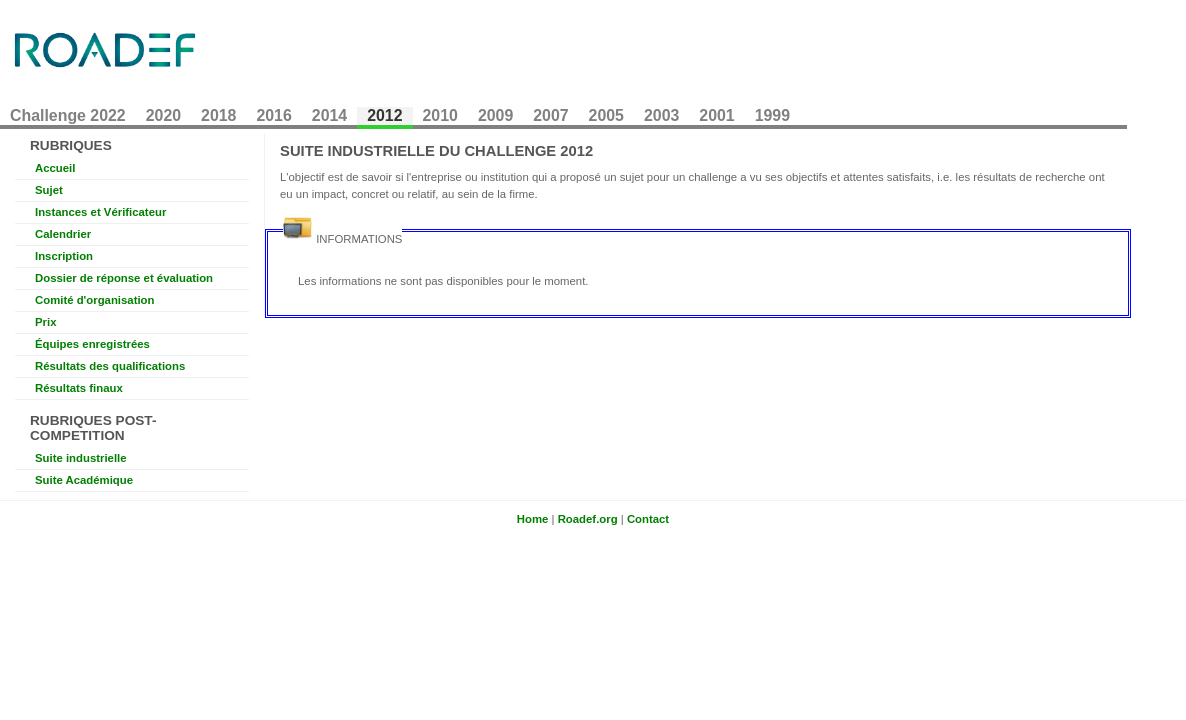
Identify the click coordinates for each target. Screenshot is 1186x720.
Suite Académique (84, 480)
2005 (606, 115)
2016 (273, 115)
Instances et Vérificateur (100, 212)
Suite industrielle (81, 458)
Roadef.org (588, 519)
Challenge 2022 (68, 115)
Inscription (64, 256)
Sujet (49, 190)
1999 (772, 115)
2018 (218, 115)
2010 (440, 115)
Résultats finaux (79, 388)
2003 (661, 115)
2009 (495, 115)
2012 (384, 115)
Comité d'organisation (94, 300)
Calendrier (63, 234)
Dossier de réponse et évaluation (124, 278)
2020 (163, 115)
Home (533, 519)
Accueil (55, 168)
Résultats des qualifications (110, 366)
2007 (550, 115)
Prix (45, 322)
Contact (648, 519)
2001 (716, 115)
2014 (329, 115)
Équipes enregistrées (92, 344)
